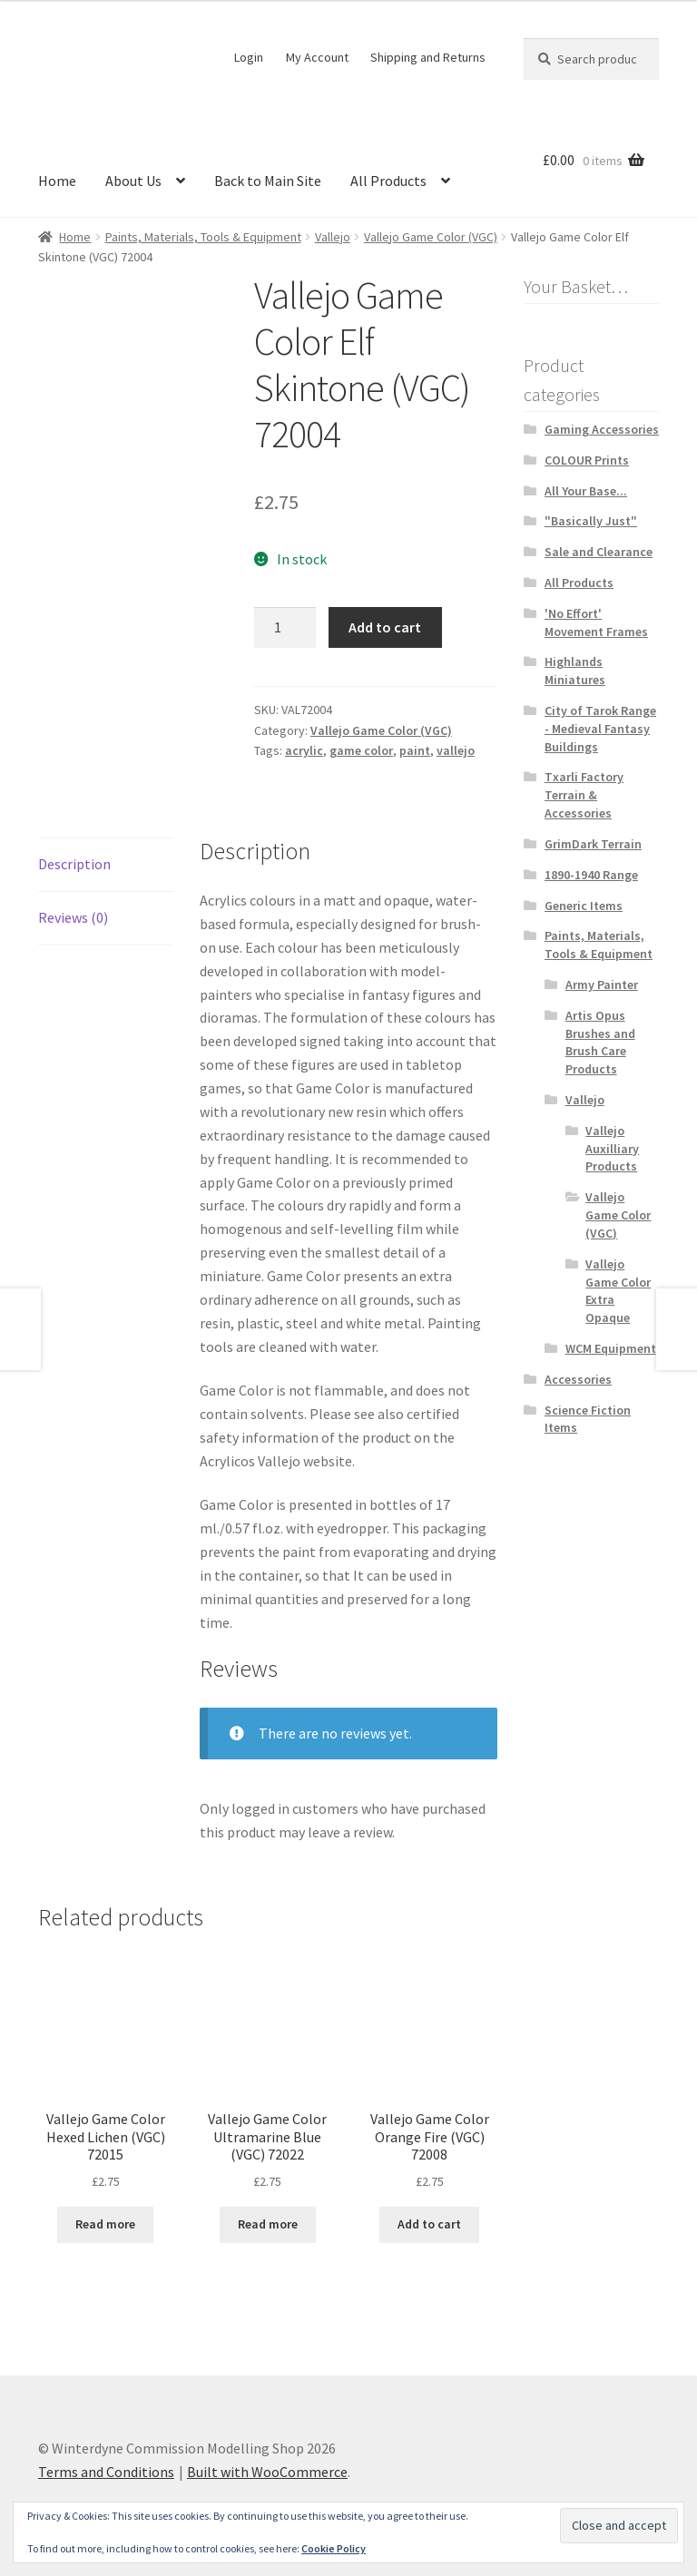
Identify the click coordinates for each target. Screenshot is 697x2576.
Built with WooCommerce (267, 2472)
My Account (317, 57)
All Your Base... (586, 491)
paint (414, 750)
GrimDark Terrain (593, 844)
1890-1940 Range (591, 875)
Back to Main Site (267, 180)
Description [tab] (74, 864)
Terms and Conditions (106, 2472)
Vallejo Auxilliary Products (612, 1148)
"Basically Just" (591, 521)
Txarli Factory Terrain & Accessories (584, 795)
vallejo (456, 750)
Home (57, 180)
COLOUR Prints (587, 460)
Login (248, 57)
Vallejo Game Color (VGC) (430, 237)
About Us (133, 180)
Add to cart (384, 627)
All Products (388, 180)
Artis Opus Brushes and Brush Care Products (600, 1042)
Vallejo (332, 237)
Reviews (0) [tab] (73, 917)
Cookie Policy (333, 2548)
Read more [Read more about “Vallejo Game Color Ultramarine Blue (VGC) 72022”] (268, 2224)
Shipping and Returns (428, 57)
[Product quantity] (285, 628)
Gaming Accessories (602, 429)
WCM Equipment (610, 1348)
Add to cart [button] (429, 2224)
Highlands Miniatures (575, 670)
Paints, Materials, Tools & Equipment (203, 237)
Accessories (578, 1379)
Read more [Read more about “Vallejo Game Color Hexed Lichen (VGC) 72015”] (105, 2224)
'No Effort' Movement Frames (596, 622)
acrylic (304, 750)
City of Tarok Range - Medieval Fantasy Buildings (600, 728)
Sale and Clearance (599, 552)
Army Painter (601, 984)
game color (361, 750)
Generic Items (584, 905)
